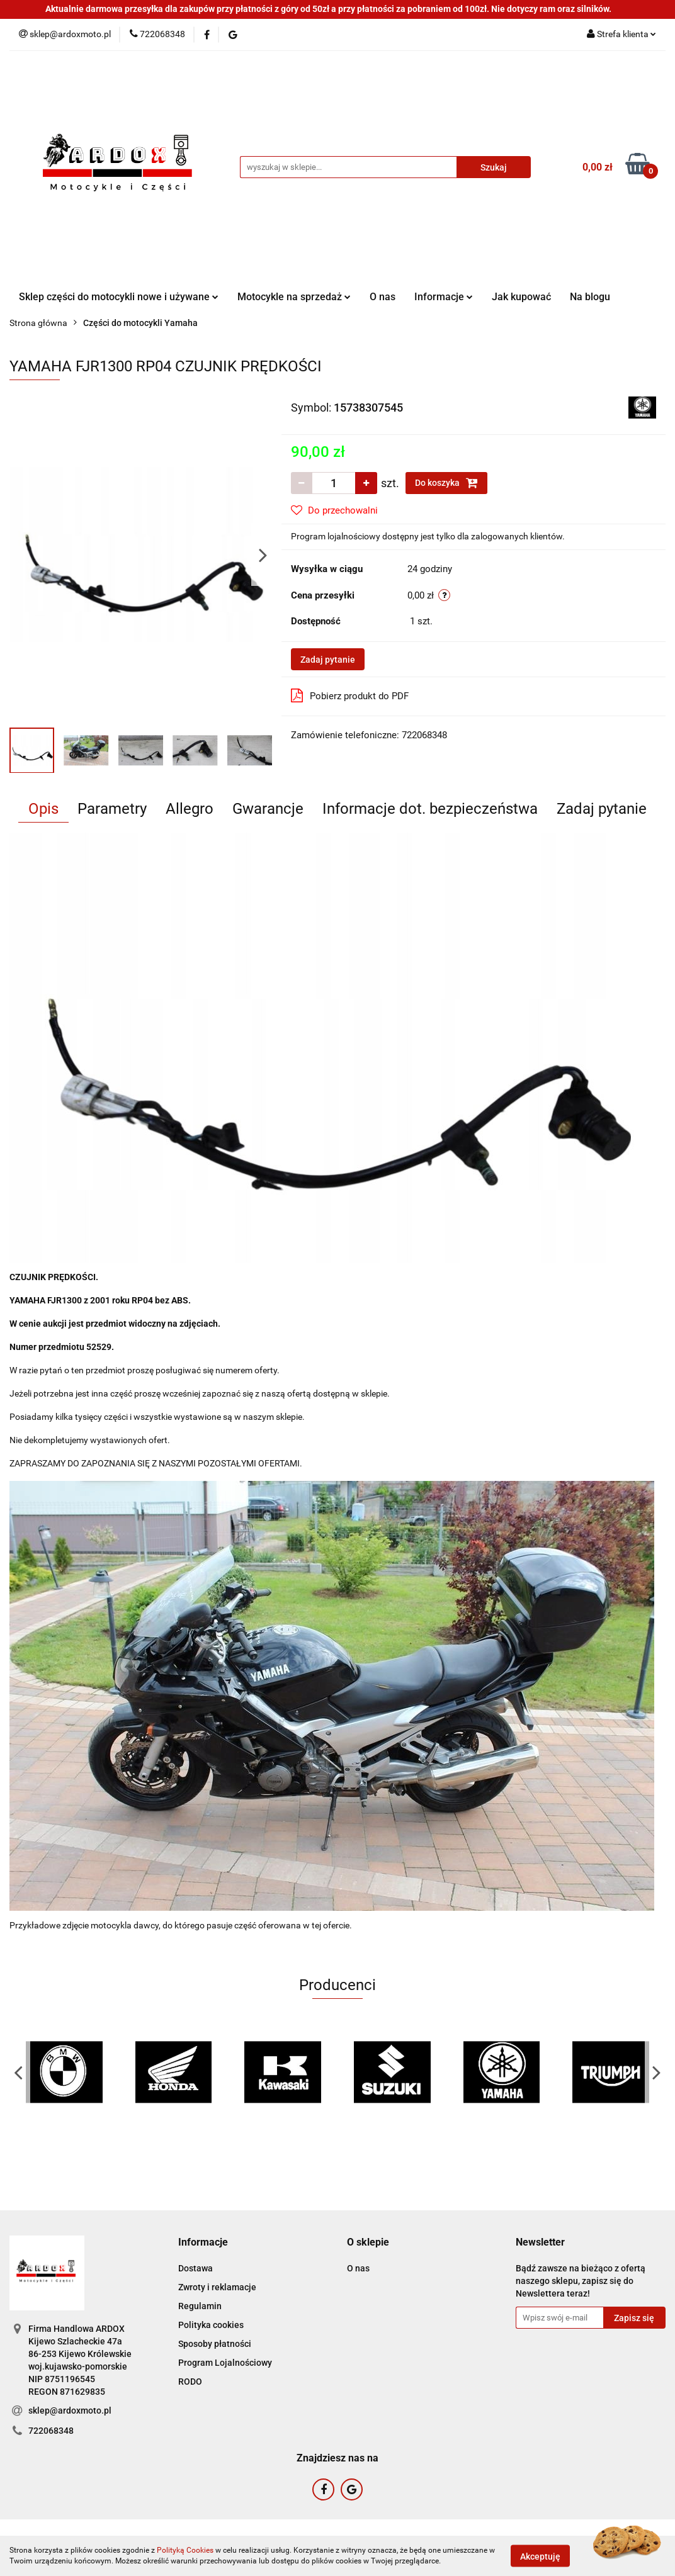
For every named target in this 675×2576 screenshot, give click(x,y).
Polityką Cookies (185, 2550)
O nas (382, 297)
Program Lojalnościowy (225, 2363)
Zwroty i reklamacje (217, 2287)
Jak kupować (521, 297)
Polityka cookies (211, 2325)
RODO (190, 2381)
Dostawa (195, 2268)
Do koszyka (446, 482)
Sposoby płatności (214, 2344)
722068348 (51, 2431)
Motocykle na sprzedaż (294, 297)
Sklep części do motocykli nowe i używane (118, 297)
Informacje (443, 297)
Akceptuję (540, 2556)
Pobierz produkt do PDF (350, 695)
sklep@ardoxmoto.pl (69, 2410)
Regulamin (200, 2306)
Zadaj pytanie (327, 660)
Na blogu (590, 297)
